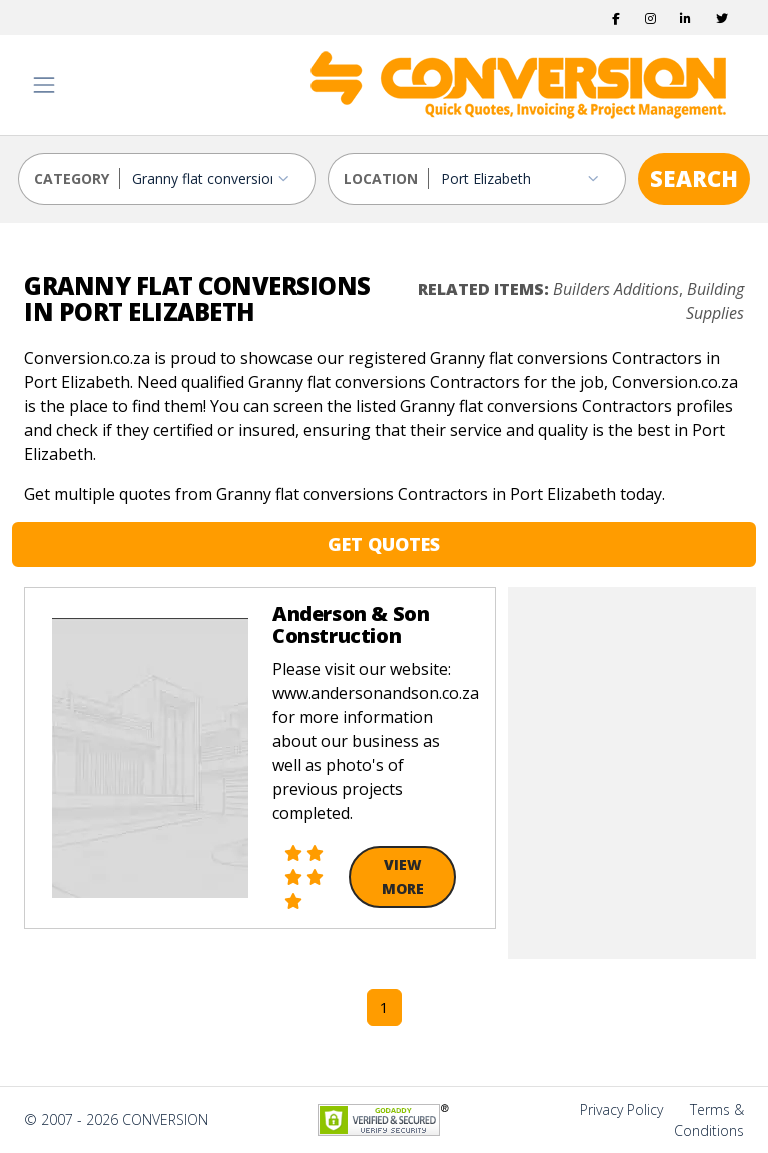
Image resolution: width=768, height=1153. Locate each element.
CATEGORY (71, 178)
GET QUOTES (384, 544)
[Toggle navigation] (44, 85)
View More (403, 876)
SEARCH (694, 178)
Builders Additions (616, 289)
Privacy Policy (621, 1109)
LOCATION (381, 178)
